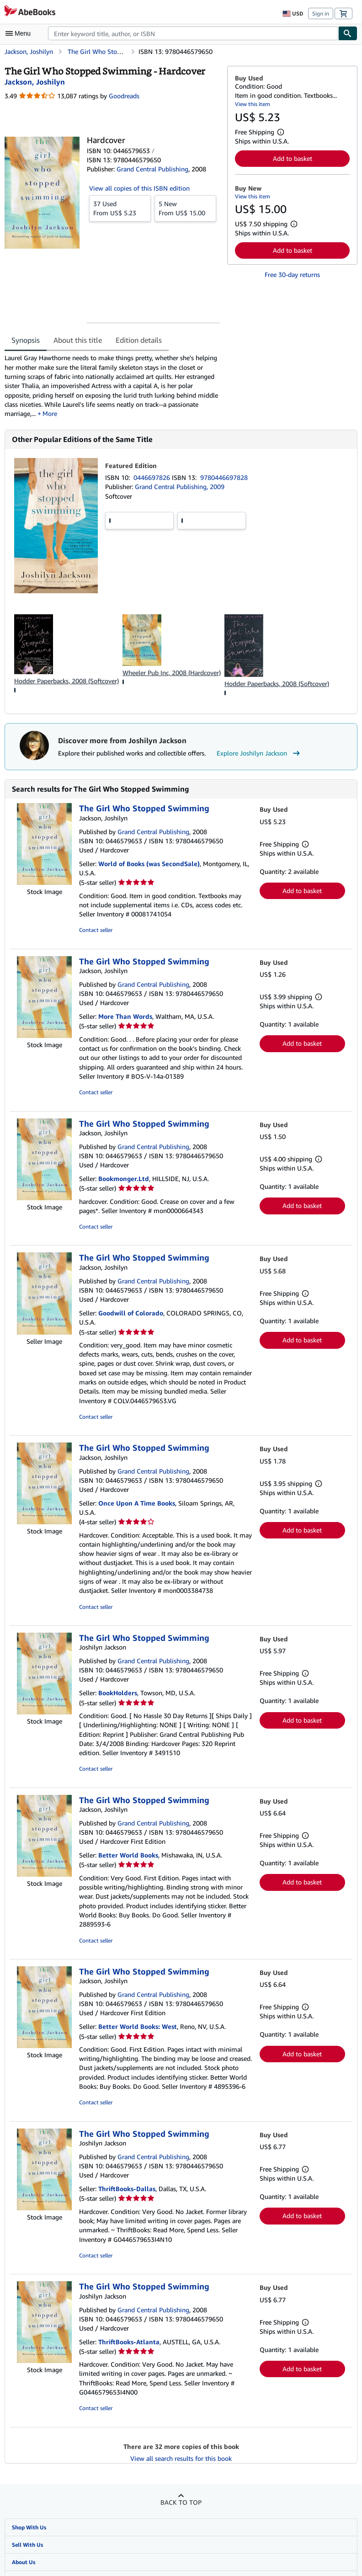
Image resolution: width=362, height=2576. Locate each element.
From (120, 208)
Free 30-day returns (292, 274)
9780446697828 (224, 477)
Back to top (181, 2502)
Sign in (320, 13)
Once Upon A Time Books (136, 1503)
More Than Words (125, 1016)
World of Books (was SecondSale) (149, 864)
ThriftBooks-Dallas (126, 2189)
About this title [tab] (77, 340)
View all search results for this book (181, 2458)
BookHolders (117, 1693)
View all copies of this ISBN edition (139, 188)
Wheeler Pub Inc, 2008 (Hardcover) (171, 672)
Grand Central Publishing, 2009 (179, 486)
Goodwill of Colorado (130, 1313)
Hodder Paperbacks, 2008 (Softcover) (66, 681)
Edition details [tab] (139, 340)
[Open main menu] (20, 33)
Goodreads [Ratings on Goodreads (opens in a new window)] (124, 96)
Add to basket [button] (292, 158)
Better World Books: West (137, 2026)
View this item (252, 104)
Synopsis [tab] (25, 340)
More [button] (50, 413)
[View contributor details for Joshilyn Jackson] (35, 81)
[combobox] (193, 33)
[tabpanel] (112, 385)
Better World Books (128, 1855)
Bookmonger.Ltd (123, 1178)
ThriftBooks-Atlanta (129, 2342)
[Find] (348, 33)
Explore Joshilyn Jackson (259, 753)
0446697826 (152, 477)
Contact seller (95, 929)
